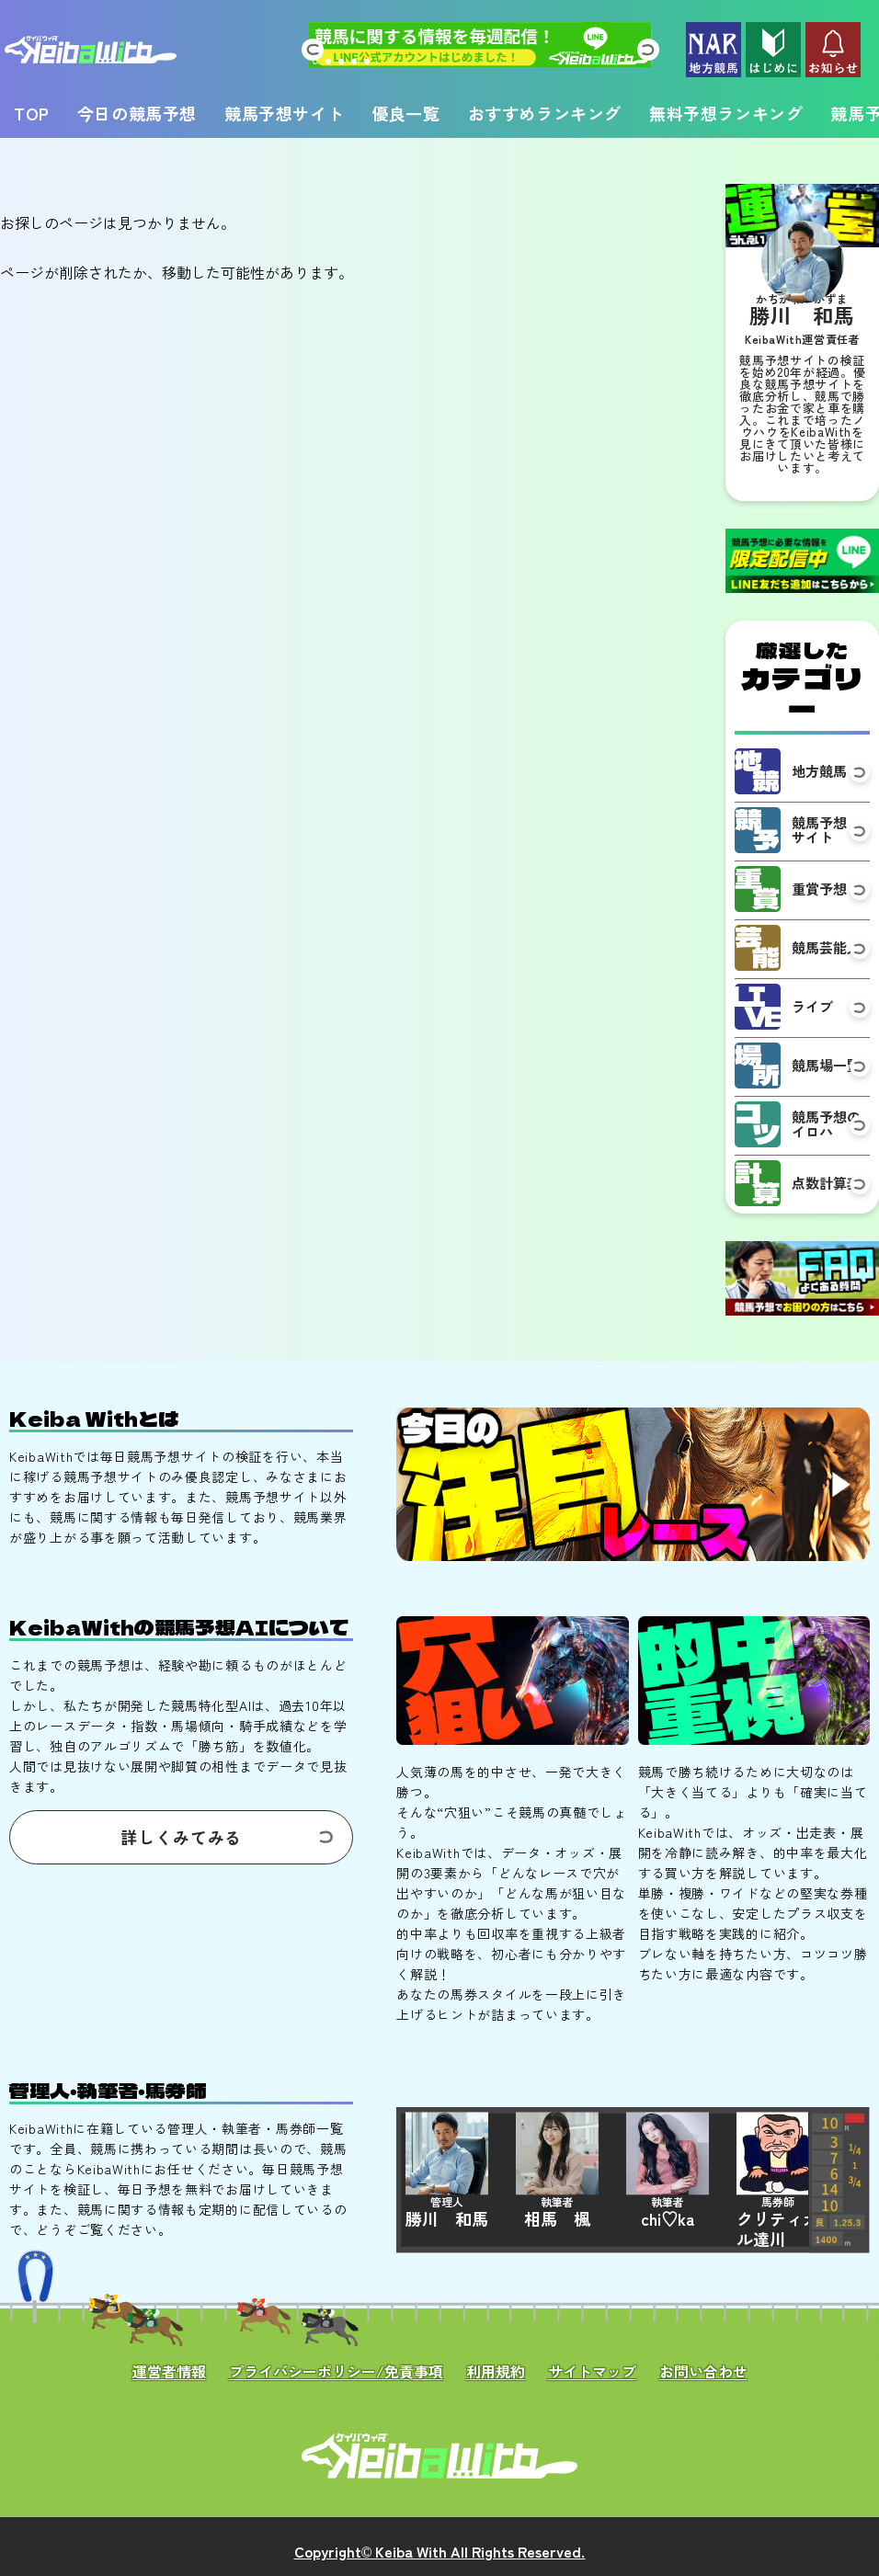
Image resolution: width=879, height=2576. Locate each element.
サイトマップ (592, 2371)
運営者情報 (169, 2371)
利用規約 (495, 2371)
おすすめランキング (545, 113)
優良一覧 (405, 113)
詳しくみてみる (181, 1837)
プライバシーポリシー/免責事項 (336, 2371)
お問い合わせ (703, 2371)
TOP (32, 113)
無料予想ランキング (726, 113)
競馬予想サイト (284, 113)
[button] (312, 49)
